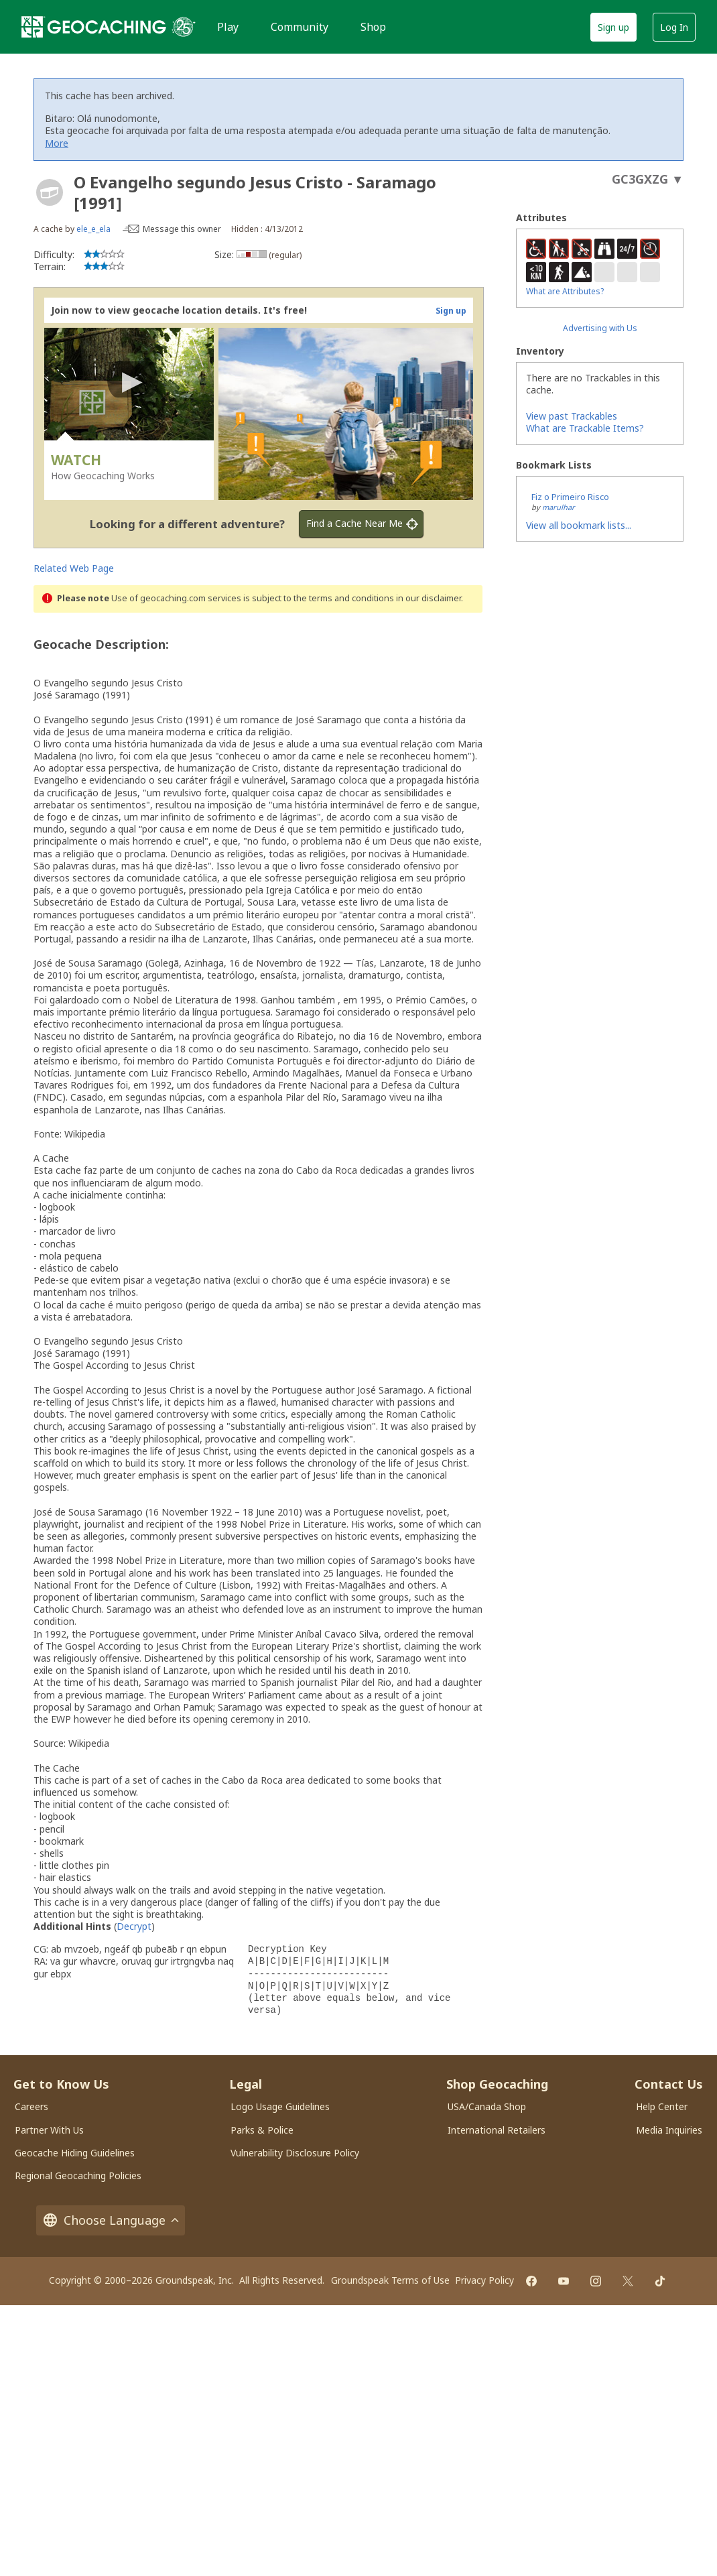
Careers (31, 2106)
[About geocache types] (50, 192)
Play (228, 26)
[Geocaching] (93, 26)
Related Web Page (74, 568)
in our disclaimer (428, 598)
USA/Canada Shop (487, 2106)
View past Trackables (571, 416)
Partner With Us (49, 2130)
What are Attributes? (565, 291)
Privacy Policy (484, 2280)
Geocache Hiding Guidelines (75, 2152)
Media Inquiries (669, 2130)
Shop (373, 26)
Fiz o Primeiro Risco (570, 497)
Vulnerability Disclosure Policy (295, 2152)
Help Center (662, 2106)
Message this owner (182, 229)
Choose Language (110, 2220)
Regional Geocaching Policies (78, 2175)
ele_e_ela (93, 229)
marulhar (558, 507)
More (56, 143)
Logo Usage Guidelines (280, 2106)
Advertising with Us (600, 328)
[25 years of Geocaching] (184, 27)
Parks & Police (262, 2130)
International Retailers (496, 2130)
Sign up (613, 27)
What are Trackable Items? (585, 428)
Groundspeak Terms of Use (390, 2280)
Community (299, 26)
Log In (674, 27)
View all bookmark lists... (578, 525)
